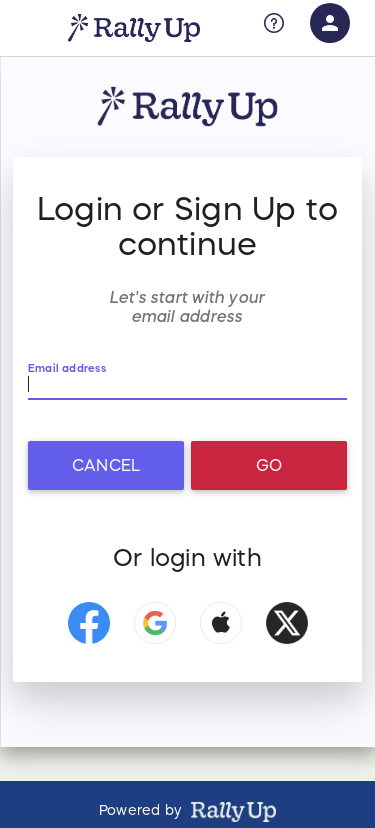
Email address (67, 368)
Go (269, 465)
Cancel (106, 465)
